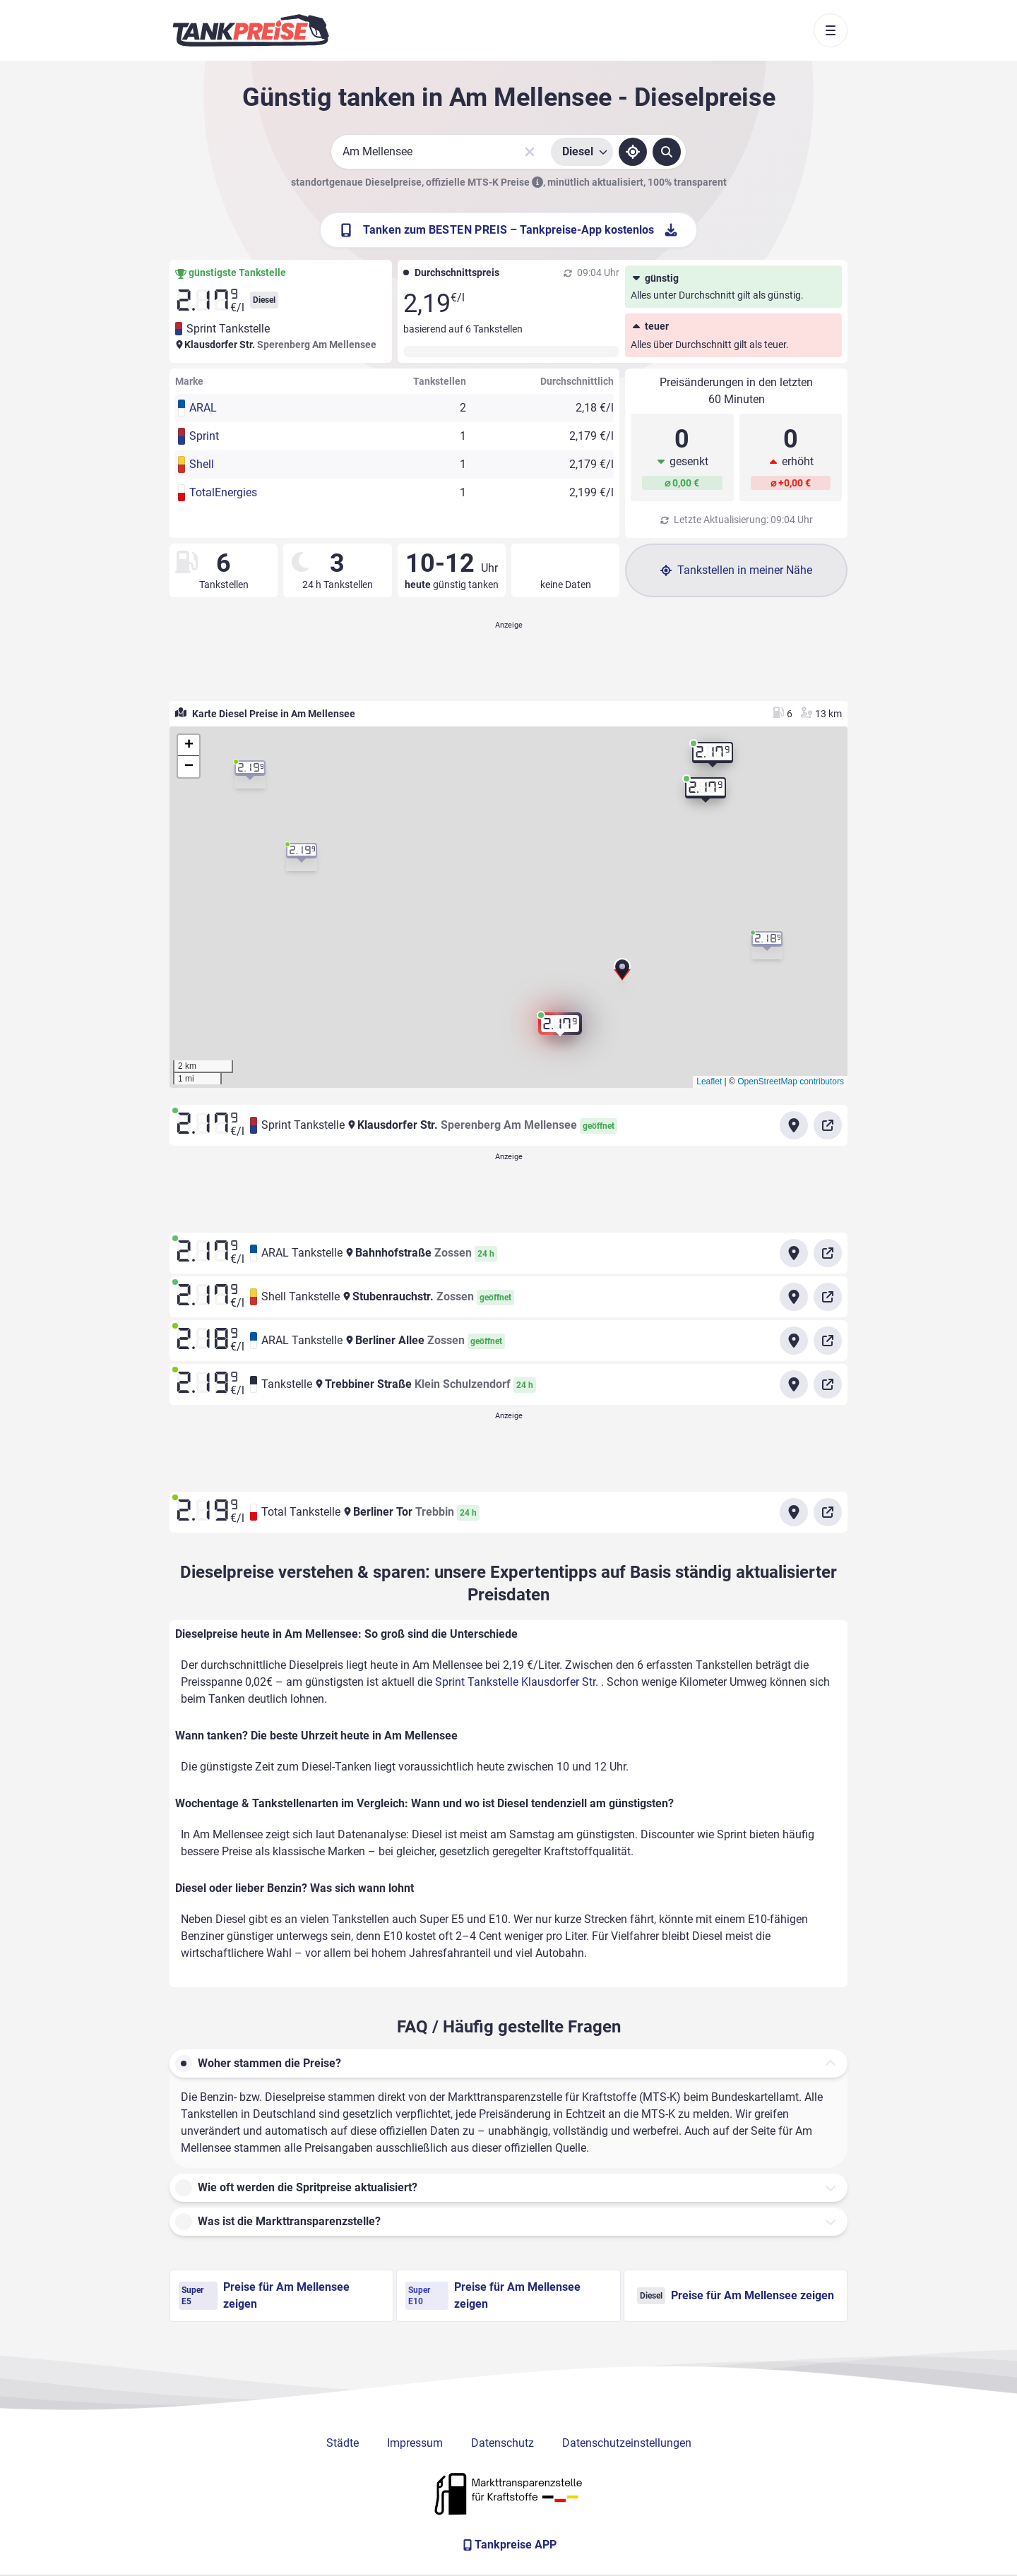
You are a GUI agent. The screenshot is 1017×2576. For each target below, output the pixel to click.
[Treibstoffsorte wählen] (582, 152)
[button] (622, 973)
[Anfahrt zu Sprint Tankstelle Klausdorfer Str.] (794, 1125)
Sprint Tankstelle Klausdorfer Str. (518, 1682)
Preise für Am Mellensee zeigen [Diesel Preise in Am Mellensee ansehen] (735, 2295)
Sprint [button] (204, 436)
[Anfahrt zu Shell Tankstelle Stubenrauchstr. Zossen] (794, 1297)
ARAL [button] (203, 407)
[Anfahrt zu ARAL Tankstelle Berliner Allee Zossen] (794, 1340)
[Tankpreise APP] (509, 2545)
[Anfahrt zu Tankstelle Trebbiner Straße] (794, 1384)
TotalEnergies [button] (223, 492)
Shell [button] (201, 464)
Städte (342, 2443)
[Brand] (251, 30)
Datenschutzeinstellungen (626, 2443)
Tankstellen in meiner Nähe (736, 570)
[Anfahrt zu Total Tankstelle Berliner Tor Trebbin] (794, 1512)
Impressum (415, 2443)
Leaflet (709, 1081)
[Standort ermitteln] (633, 152)
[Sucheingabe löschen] (529, 151)
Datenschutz (502, 2443)
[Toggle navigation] (831, 30)
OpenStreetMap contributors (790, 1081)
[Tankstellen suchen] (667, 152)
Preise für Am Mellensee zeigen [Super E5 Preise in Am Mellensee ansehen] (264, 2295)
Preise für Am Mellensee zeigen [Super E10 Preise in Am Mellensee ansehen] (493, 2295)
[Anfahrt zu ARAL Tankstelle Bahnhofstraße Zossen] (794, 1253)
